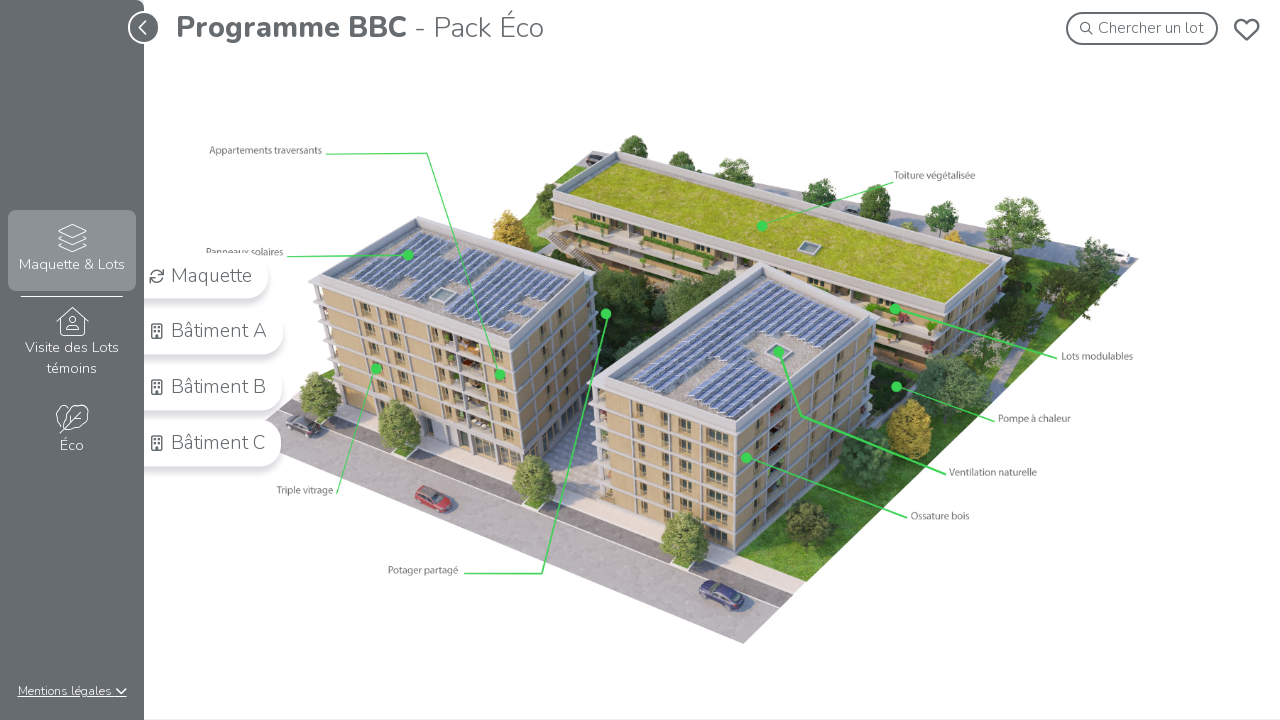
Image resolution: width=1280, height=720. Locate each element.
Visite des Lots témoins (71, 343)
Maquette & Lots (71, 249)
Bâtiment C (207, 443)
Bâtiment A (208, 331)
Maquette (200, 275)
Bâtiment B (207, 387)
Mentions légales (72, 691)
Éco (71, 430)
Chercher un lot (1142, 28)
